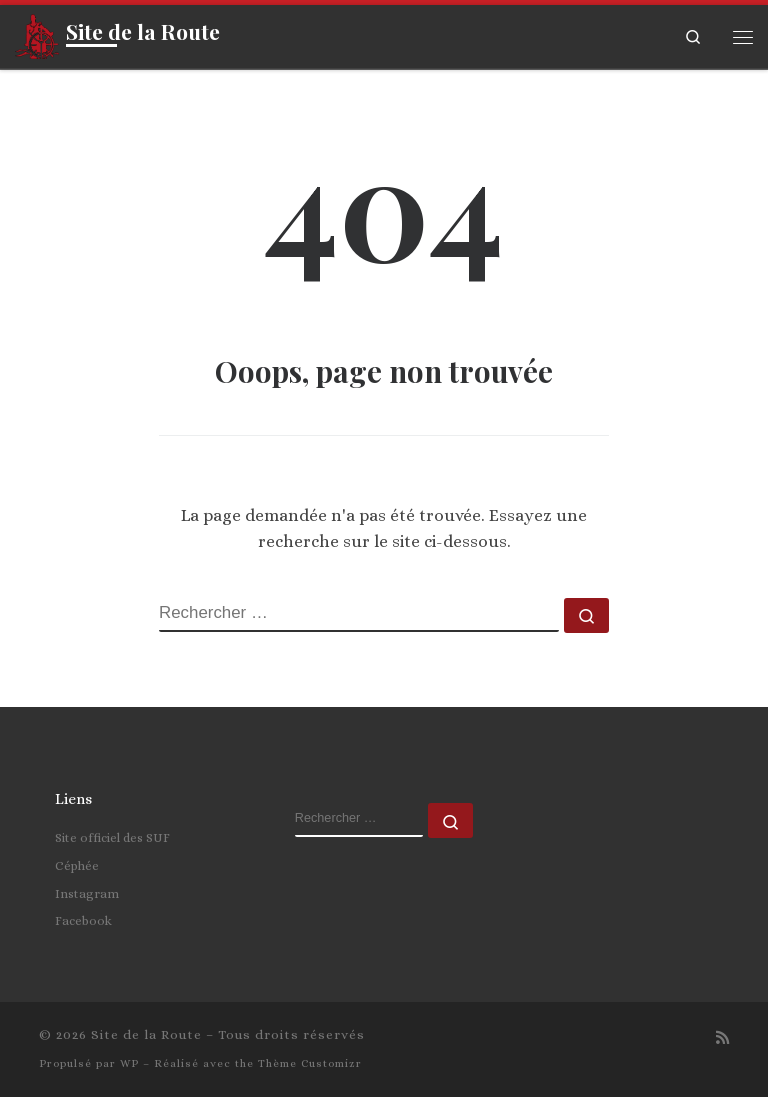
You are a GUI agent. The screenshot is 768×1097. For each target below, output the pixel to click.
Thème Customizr (310, 1063)
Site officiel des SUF (112, 837)
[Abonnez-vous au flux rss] (722, 1039)
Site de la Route (146, 1034)
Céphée (77, 865)
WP (129, 1063)
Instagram (87, 893)
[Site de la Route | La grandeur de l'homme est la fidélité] (37, 33)
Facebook (83, 920)
